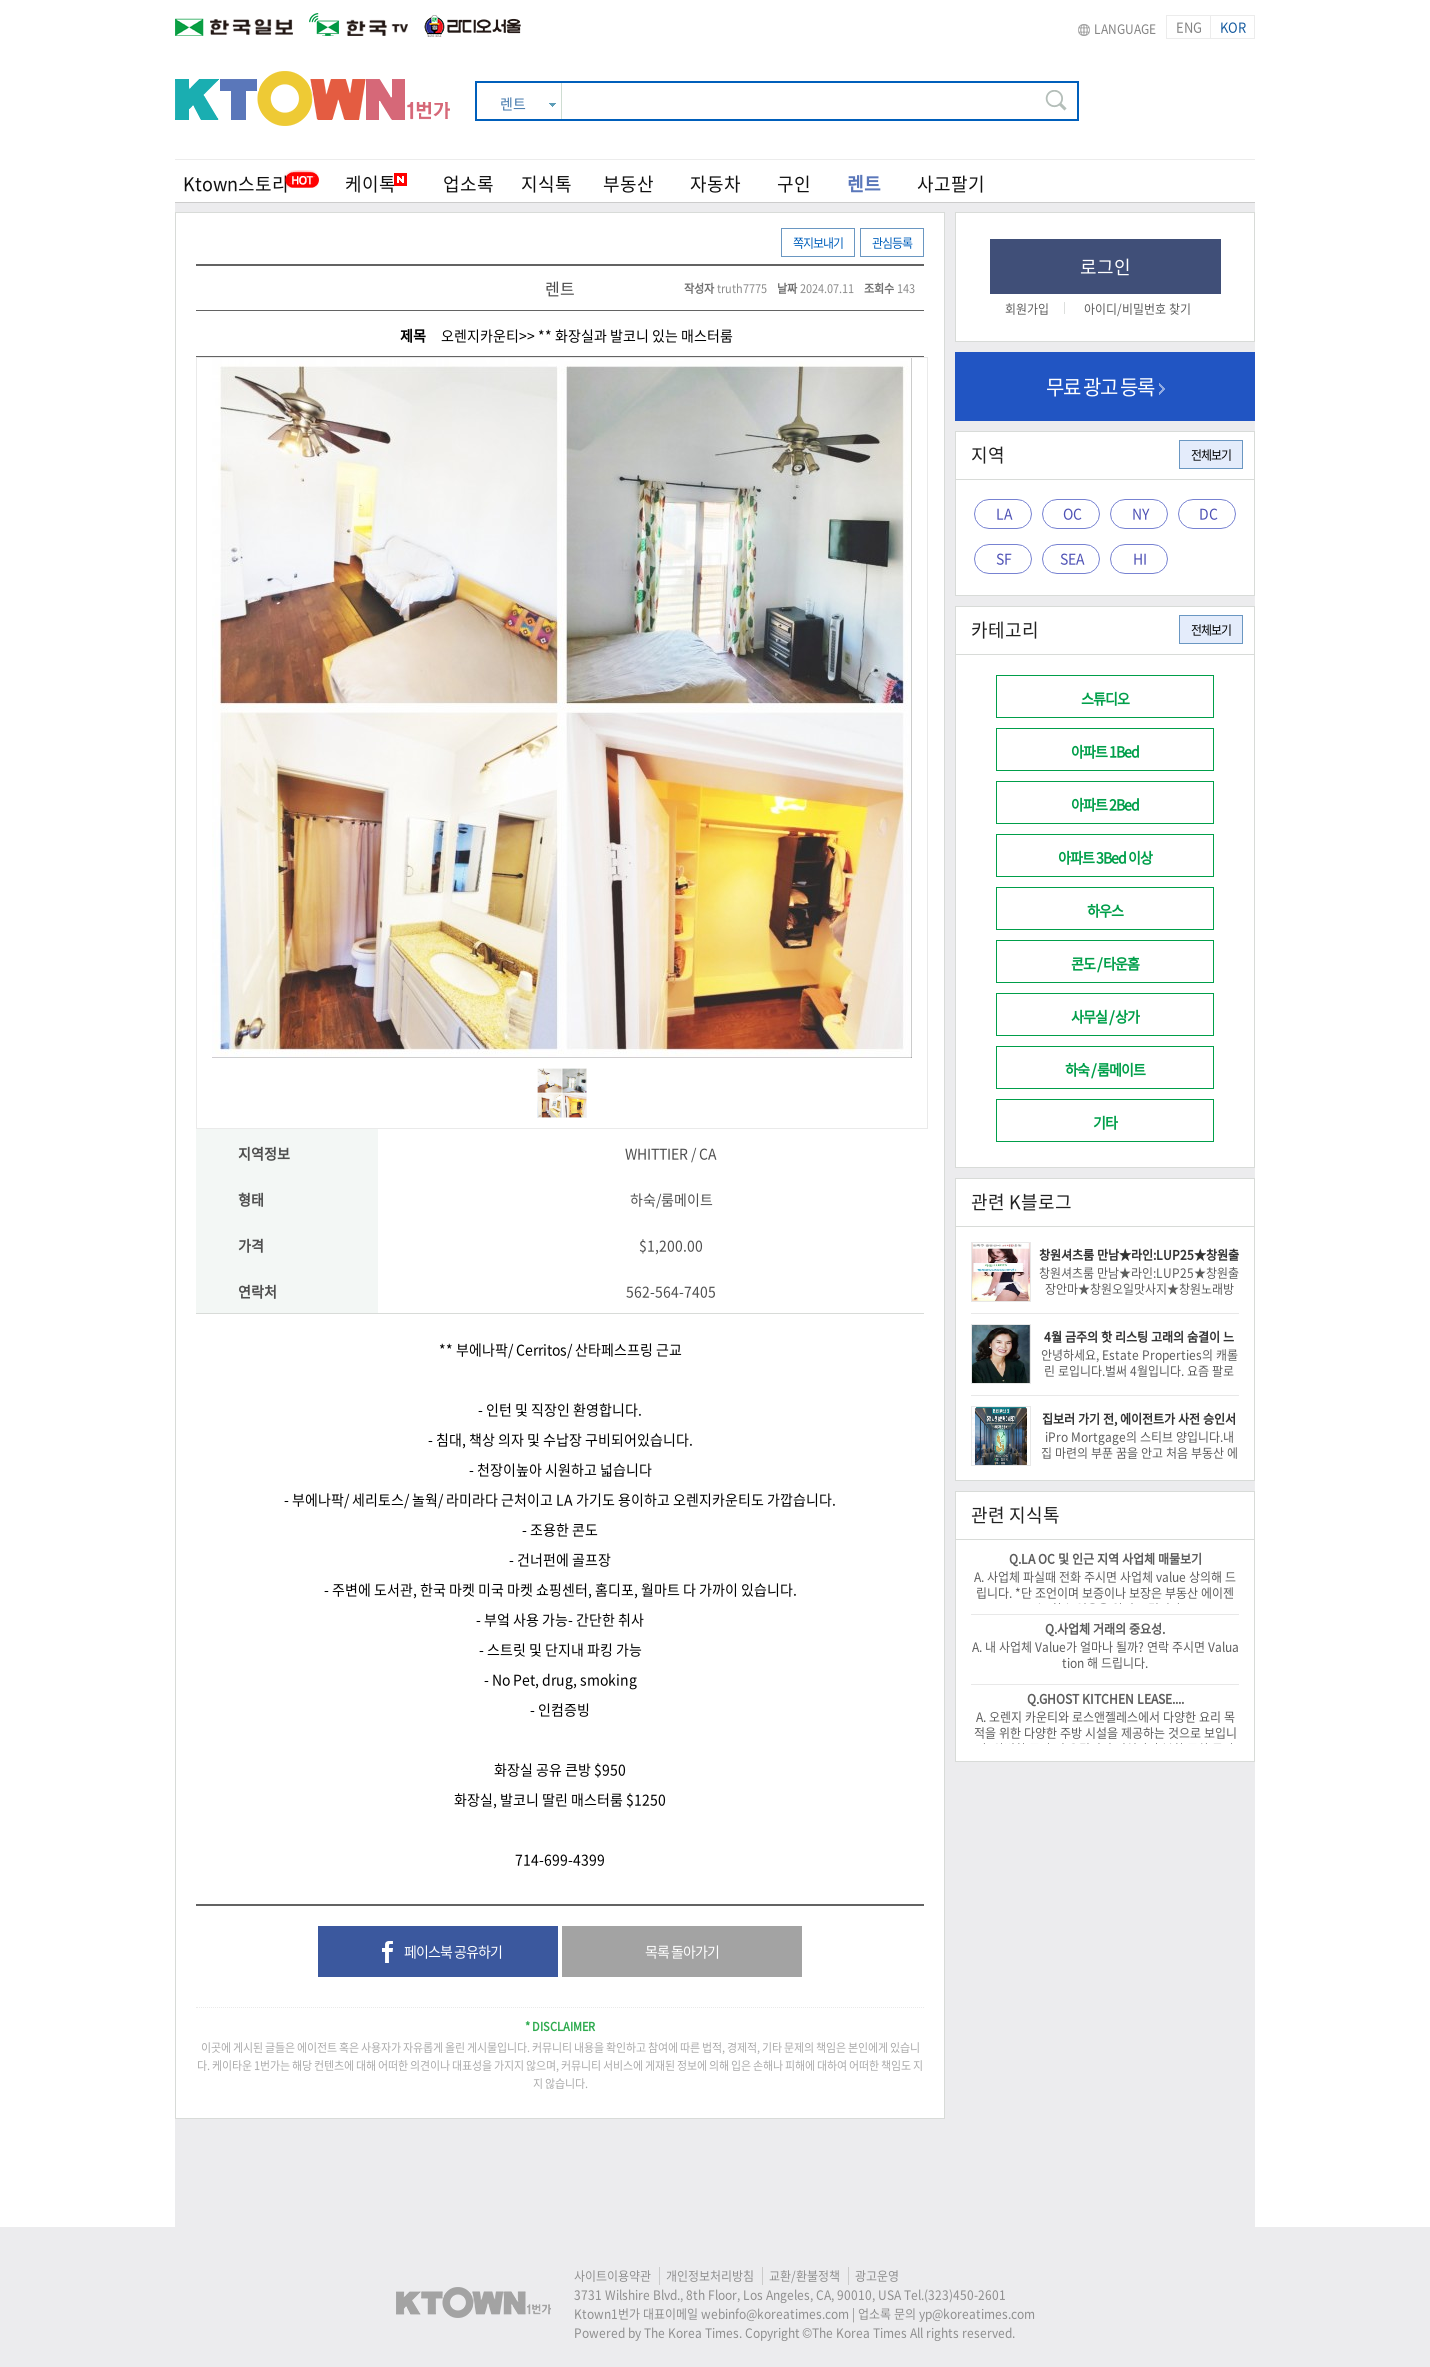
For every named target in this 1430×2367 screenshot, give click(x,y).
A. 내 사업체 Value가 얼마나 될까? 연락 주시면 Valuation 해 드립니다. (1105, 1655)
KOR (1233, 26)
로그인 (1105, 266)
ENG (1189, 26)
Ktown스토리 (236, 183)
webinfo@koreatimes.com (775, 2314)
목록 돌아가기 (682, 1951)
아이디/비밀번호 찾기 (1137, 309)
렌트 (864, 183)
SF (1004, 558)
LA (1004, 513)
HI (1140, 558)
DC (1208, 513)
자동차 (715, 183)
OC (1072, 513)
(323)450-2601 (965, 2295)
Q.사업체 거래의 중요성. (1105, 1629)
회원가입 (1027, 309)
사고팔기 (951, 183)
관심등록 (892, 243)
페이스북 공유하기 (438, 1953)
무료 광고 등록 (1105, 386)
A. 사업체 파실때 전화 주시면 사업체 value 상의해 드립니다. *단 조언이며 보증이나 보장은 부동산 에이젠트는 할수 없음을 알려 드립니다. (1105, 1593)
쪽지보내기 (818, 243)
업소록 (468, 183)
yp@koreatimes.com (977, 2314)
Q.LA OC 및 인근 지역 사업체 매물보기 (1105, 1559)
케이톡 (376, 183)
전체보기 (1211, 455)
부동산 (628, 183)
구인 (794, 183)
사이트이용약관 (612, 2276)
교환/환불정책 (804, 2276)
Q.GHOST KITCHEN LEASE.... (1105, 1699)
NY (1140, 513)
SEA (1072, 558)
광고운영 (877, 2276)
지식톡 (546, 183)
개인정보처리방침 (710, 2276)
